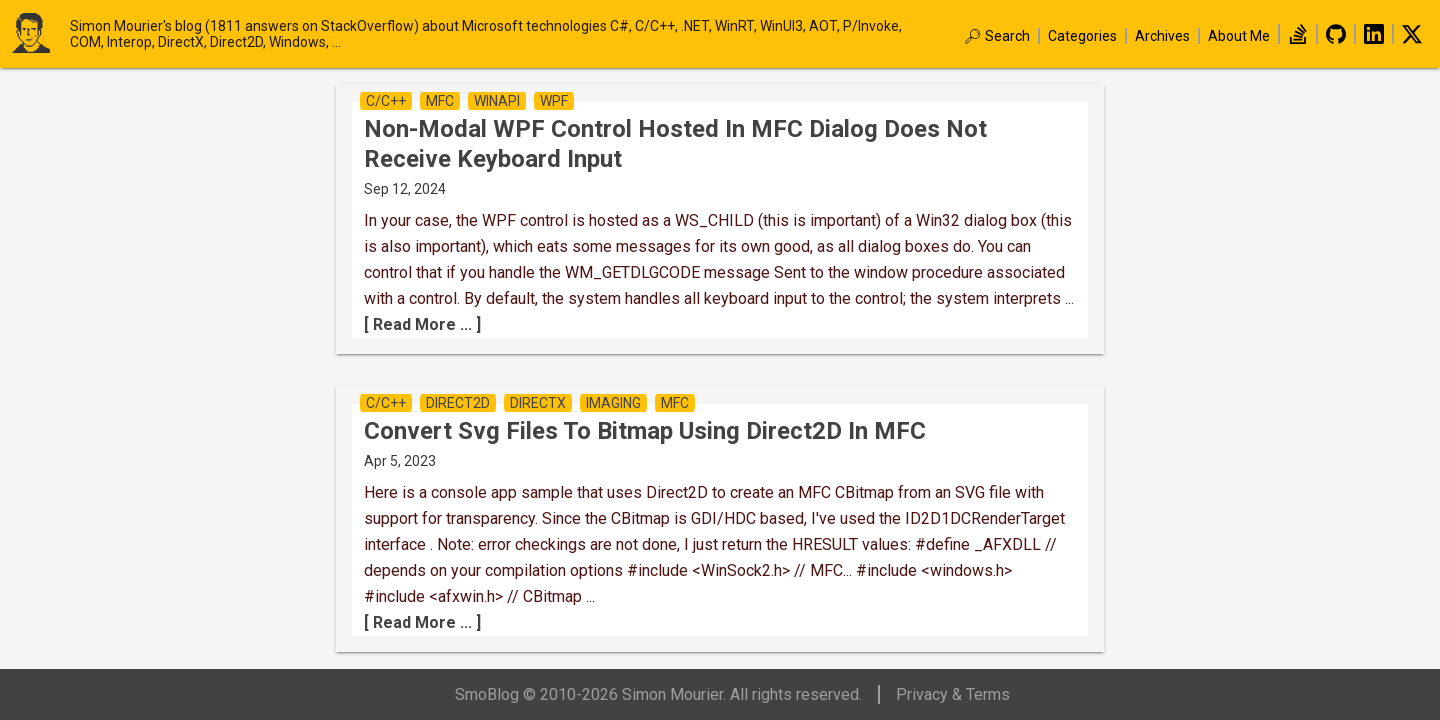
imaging (613, 403)
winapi (497, 101)
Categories (1082, 36)
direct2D (458, 403)
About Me (1239, 36)
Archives (1162, 36)
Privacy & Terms (953, 694)
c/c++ (386, 101)
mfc (440, 101)
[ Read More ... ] (422, 324)
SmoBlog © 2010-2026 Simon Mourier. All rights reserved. (658, 694)
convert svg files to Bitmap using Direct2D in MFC (645, 431)
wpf (554, 101)
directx (538, 403)
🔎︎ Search (997, 36)
